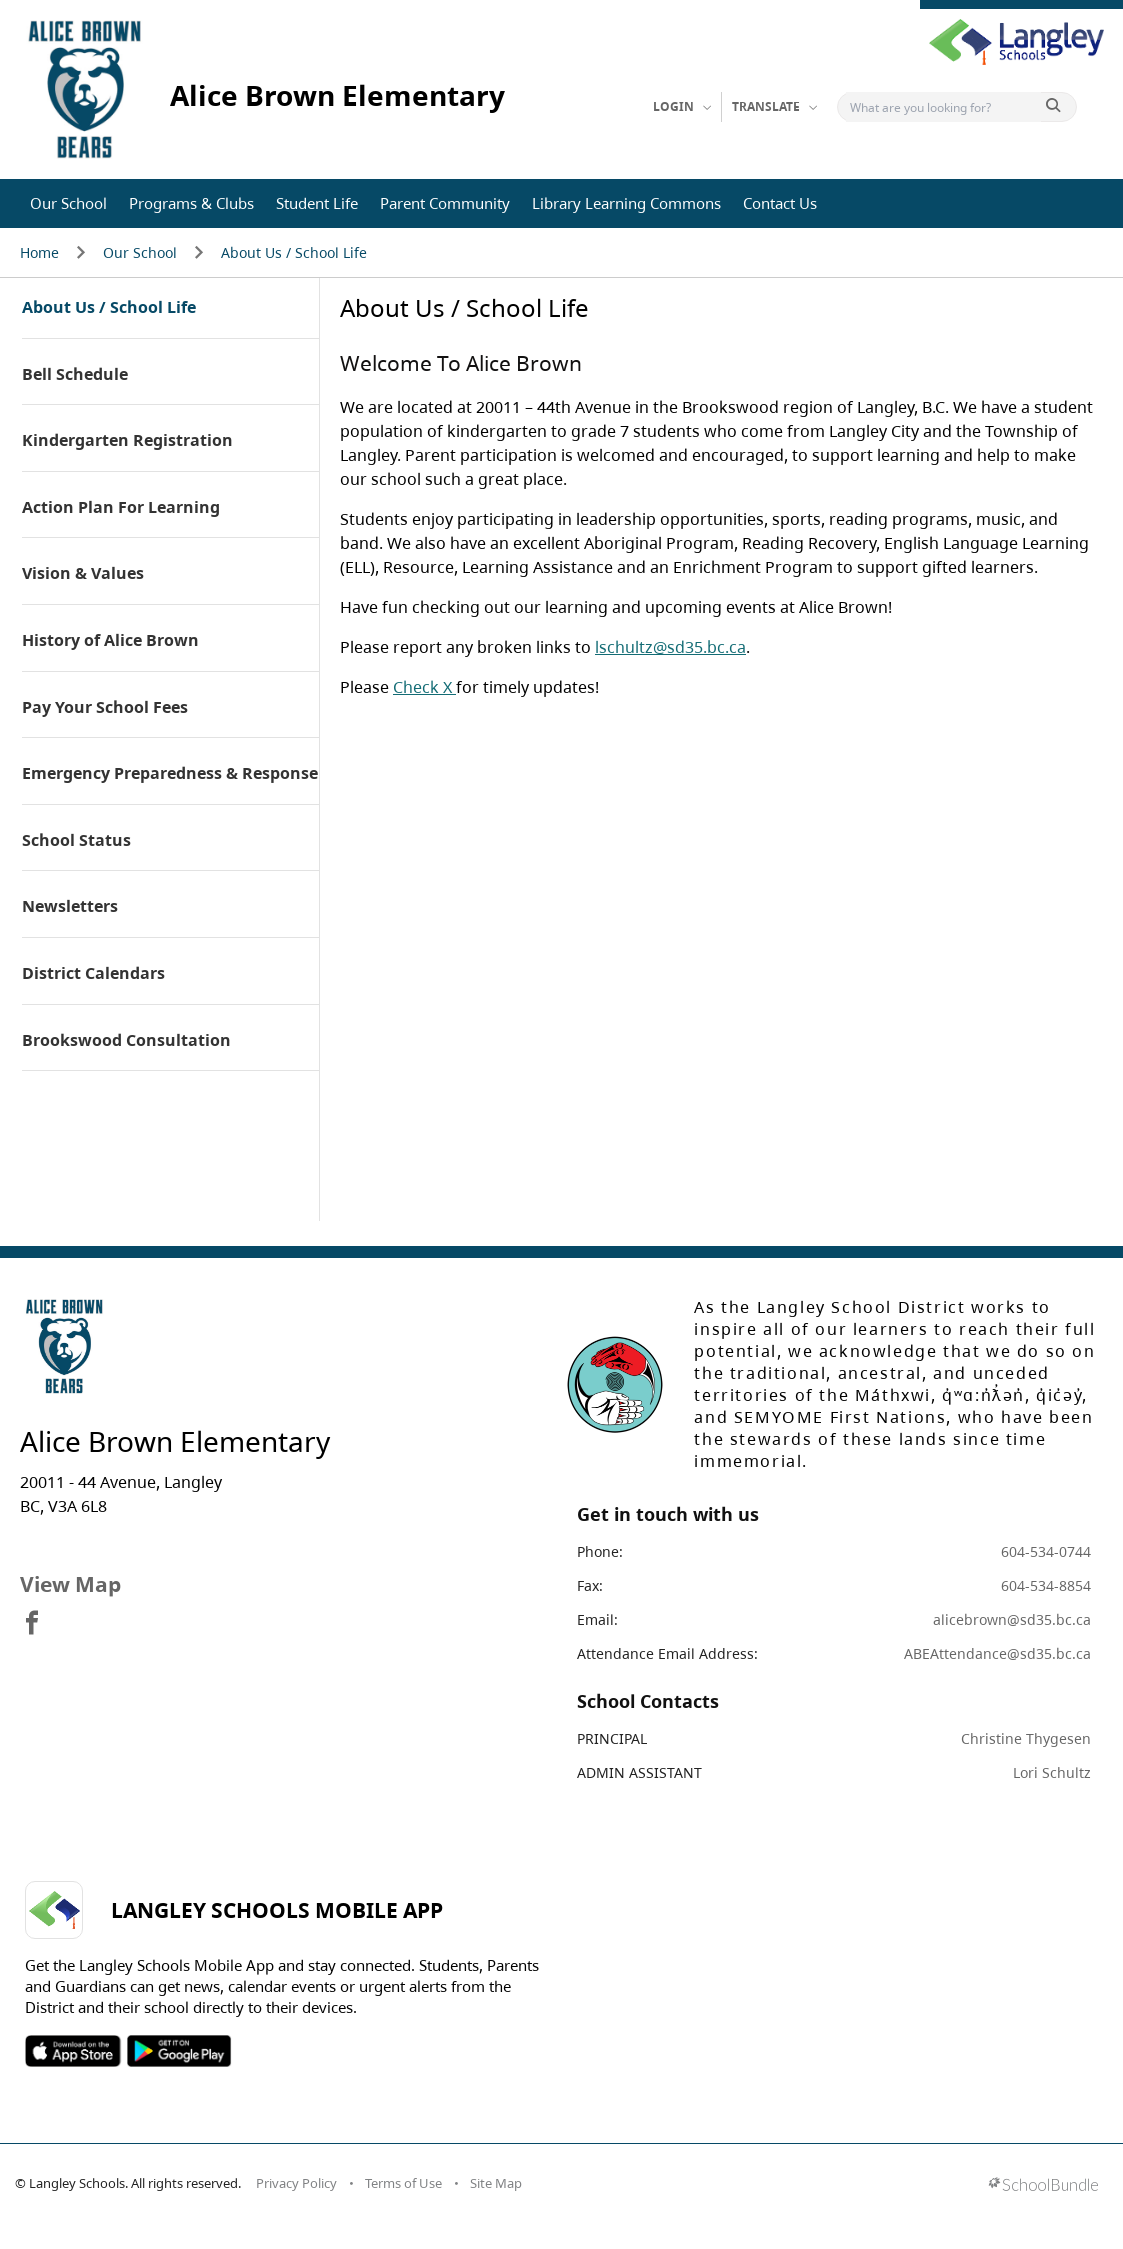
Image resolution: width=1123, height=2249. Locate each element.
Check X (424, 687)
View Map (70, 1584)
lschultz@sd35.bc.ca (670, 647)
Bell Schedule (75, 375)
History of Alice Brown (110, 641)
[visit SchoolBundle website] (1043, 2186)
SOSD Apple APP (73, 2051)
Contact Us (780, 203)
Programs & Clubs (191, 203)
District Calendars (93, 974)
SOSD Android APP (178, 2051)
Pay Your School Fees (105, 708)
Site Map (496, 2183)
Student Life (317, 203)
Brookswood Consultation (126, 1041)
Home (39, 252)
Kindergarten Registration (127, 441)
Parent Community (445, 203)
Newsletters (70, 907)
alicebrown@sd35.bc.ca (1012, 1619)
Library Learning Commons (626, 203)
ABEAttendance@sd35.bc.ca (997, 1653)
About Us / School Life (294, 252)
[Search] (943, 107)
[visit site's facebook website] (32, 1624)
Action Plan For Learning (121, 508)
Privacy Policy (296, 2183)
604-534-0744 (1046, 1551)
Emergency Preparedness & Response (170, 774)
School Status (76, 841)
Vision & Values (83, 574)
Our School (68, 203)
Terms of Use (403, 2183)
